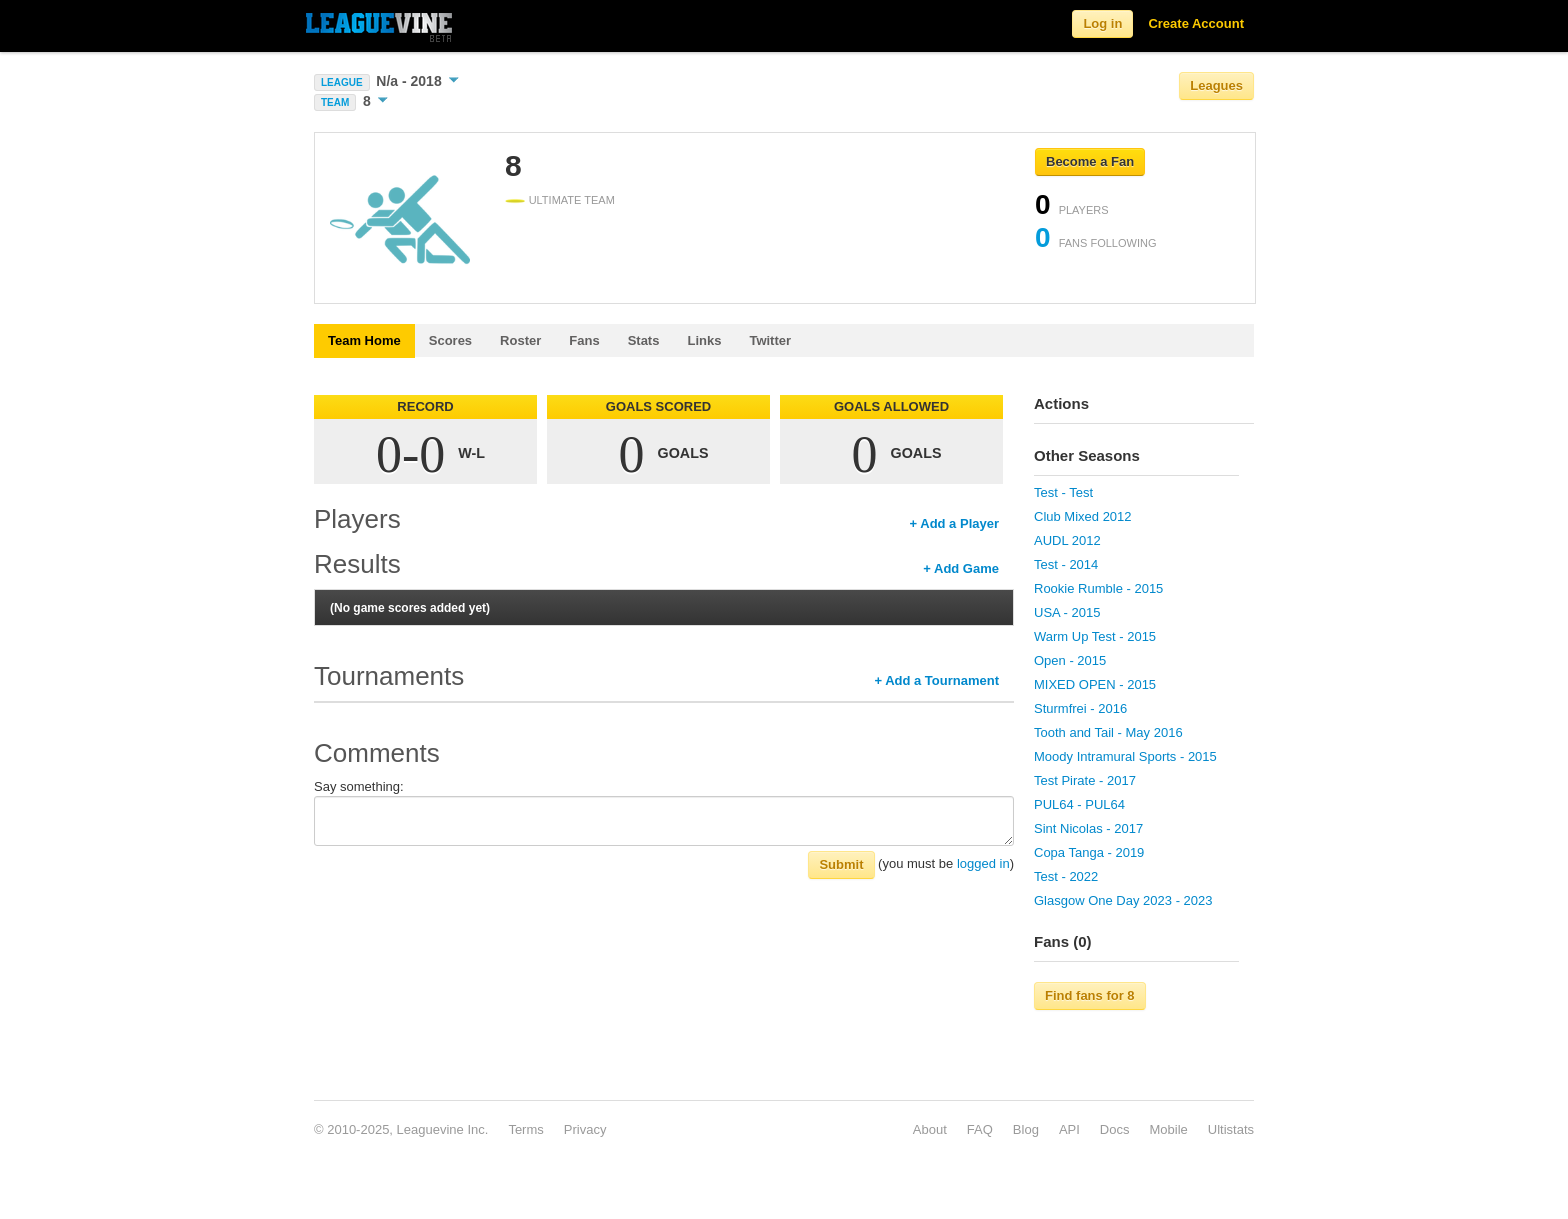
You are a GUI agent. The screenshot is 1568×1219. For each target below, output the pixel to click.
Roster (520, 340)
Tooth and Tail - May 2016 (1108, 732)
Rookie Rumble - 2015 (1098, 588)
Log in (1102, 23)
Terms (525, 1129)
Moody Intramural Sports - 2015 (1125, 756)
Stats (644, 340)
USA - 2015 (1067, 612)
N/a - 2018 (417, 81)
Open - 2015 (1070, 660)
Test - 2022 (1066, 876)
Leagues (1216, 85)
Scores (450, 340)
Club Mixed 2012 (1083, 516)
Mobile (1168, 1129)
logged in (983, 863)
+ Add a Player (954, 523)
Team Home (364, 340)
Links (704, 340)
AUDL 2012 (1067, 540)
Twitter (770, 340)
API (1069, 1129)
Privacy (585, 1129)
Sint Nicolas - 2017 (1088, 828)
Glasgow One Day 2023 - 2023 (1123, 900)
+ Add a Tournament (936, 680)
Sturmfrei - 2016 (1080, 708)
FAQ (980, 1129)
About (930, 1129)
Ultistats (1231, 1129)
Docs (1115, 1129)
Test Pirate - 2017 (1085, 780)
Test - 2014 (1066, 564)
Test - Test (1063, 492)
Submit (841, 864)
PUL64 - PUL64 (1079, 804)
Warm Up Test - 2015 (1095, 636)
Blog (1026, 1129)
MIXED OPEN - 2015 (1095, 684)
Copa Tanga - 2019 (1089, 852)
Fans (584, 340)
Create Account (1196, 23)
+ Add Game (961, 568)
